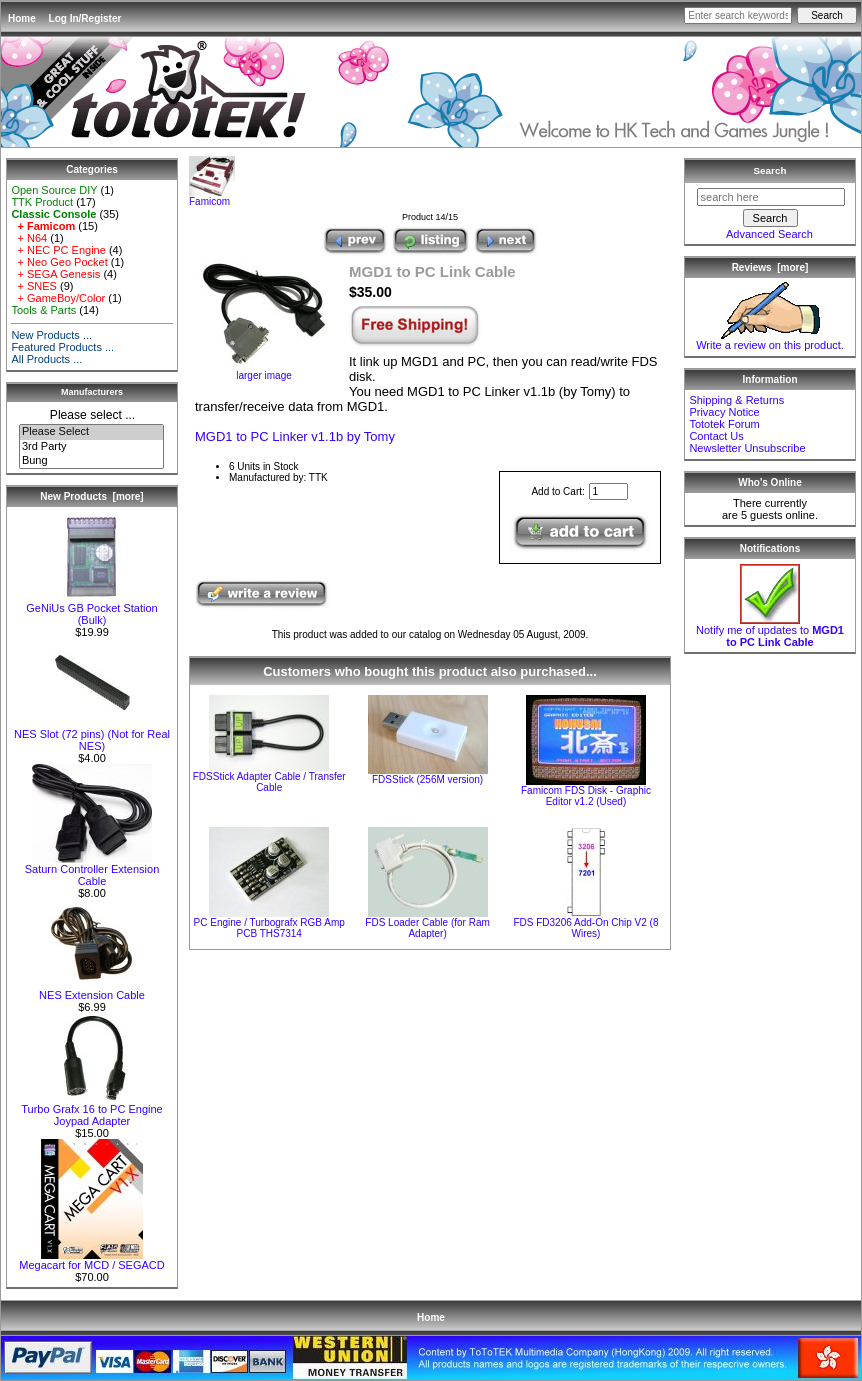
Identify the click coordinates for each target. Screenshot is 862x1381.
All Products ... (46, 359)
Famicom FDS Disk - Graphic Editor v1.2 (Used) (586, 796)
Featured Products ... (62, 347)
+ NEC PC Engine (58, 250)
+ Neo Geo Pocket (59, 262)
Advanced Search (769, 234)
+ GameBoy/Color (58, 298)
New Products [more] (91, 496)
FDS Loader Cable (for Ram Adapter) (427, 928)
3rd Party (91, 447)
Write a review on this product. (770, 340)
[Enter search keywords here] (738, 15)
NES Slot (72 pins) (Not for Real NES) (92, 735)
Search (770, 170)
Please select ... (92, 415)
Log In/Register (85, 18)
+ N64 (29, 238)
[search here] (771, 197)
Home (22, 18)
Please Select (91, 432)
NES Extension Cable (92, 990)
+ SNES (34, 286)
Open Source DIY (54, 190)
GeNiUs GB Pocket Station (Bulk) (91, 609)
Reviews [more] (770, 267)
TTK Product (42, 202)
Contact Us (716, 436)
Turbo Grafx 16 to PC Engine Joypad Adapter (91, 1110)
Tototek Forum (724, 424)
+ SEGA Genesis (55, 274)
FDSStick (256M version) (427, 779)
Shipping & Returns (736, 400)
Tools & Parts (43, 310)
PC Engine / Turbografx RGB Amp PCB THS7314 (269, 928)
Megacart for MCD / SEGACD (91, 1260)
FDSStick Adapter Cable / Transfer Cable (269, 782)
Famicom (212, 197)
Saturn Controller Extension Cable (92, 870)
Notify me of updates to (770, 631)
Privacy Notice (724, 412)
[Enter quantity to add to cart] (608, 491)
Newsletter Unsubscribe (747, 448)
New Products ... (51, 335)
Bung (91, 461)
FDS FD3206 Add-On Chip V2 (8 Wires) (585, 928)
